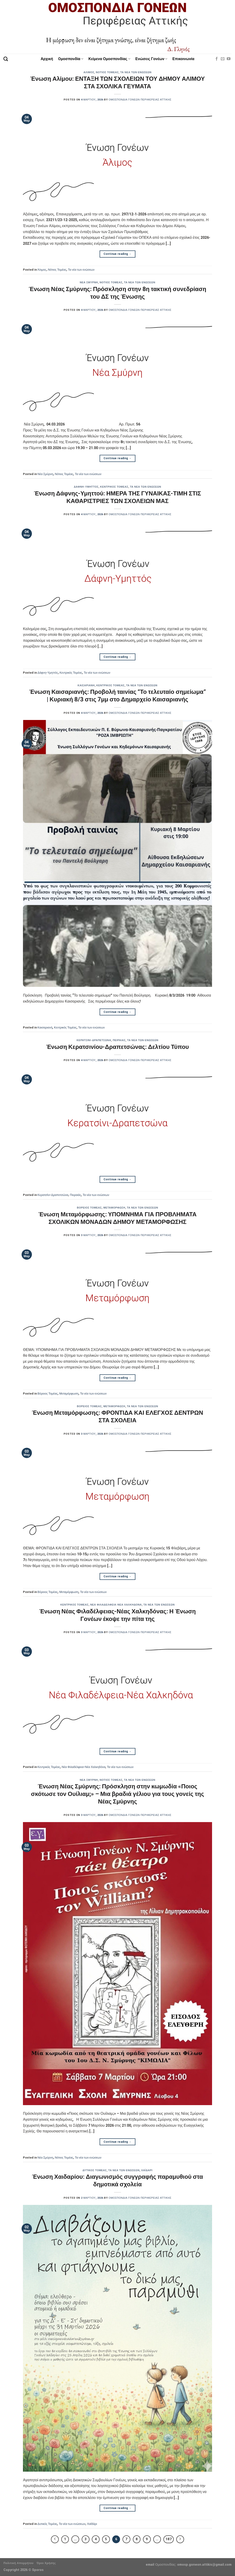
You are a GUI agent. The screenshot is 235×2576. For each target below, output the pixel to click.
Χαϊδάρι (146, 2170)
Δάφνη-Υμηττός (86, 486)
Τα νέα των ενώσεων (135, 72)
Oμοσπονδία (70, 59)
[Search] (5, 59)
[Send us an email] (222, 59)
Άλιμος (89, 72)
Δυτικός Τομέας (95, 2170)
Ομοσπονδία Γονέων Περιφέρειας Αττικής (140, 99)
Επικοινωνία (183, 59)
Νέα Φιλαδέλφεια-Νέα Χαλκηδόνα (116, 1604)
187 (168, 2539)
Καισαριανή (86, 685)
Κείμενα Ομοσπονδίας (109, 59)
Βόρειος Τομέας (89, 1207)
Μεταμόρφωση (114, 1207)
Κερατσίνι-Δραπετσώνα (94, 1040)
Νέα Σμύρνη (89, 282)
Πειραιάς (119, 1040)
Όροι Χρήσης (46, 2563)
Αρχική (47, 59)
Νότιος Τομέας (107, 72)
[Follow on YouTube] (228, 59)
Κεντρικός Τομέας (114, 486)
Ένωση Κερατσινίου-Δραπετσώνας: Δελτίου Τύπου (117, 1046)
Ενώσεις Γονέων (151, 59)
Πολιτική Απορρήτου (18, 2563)
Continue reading (118, 254)
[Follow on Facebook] (216, 59)
